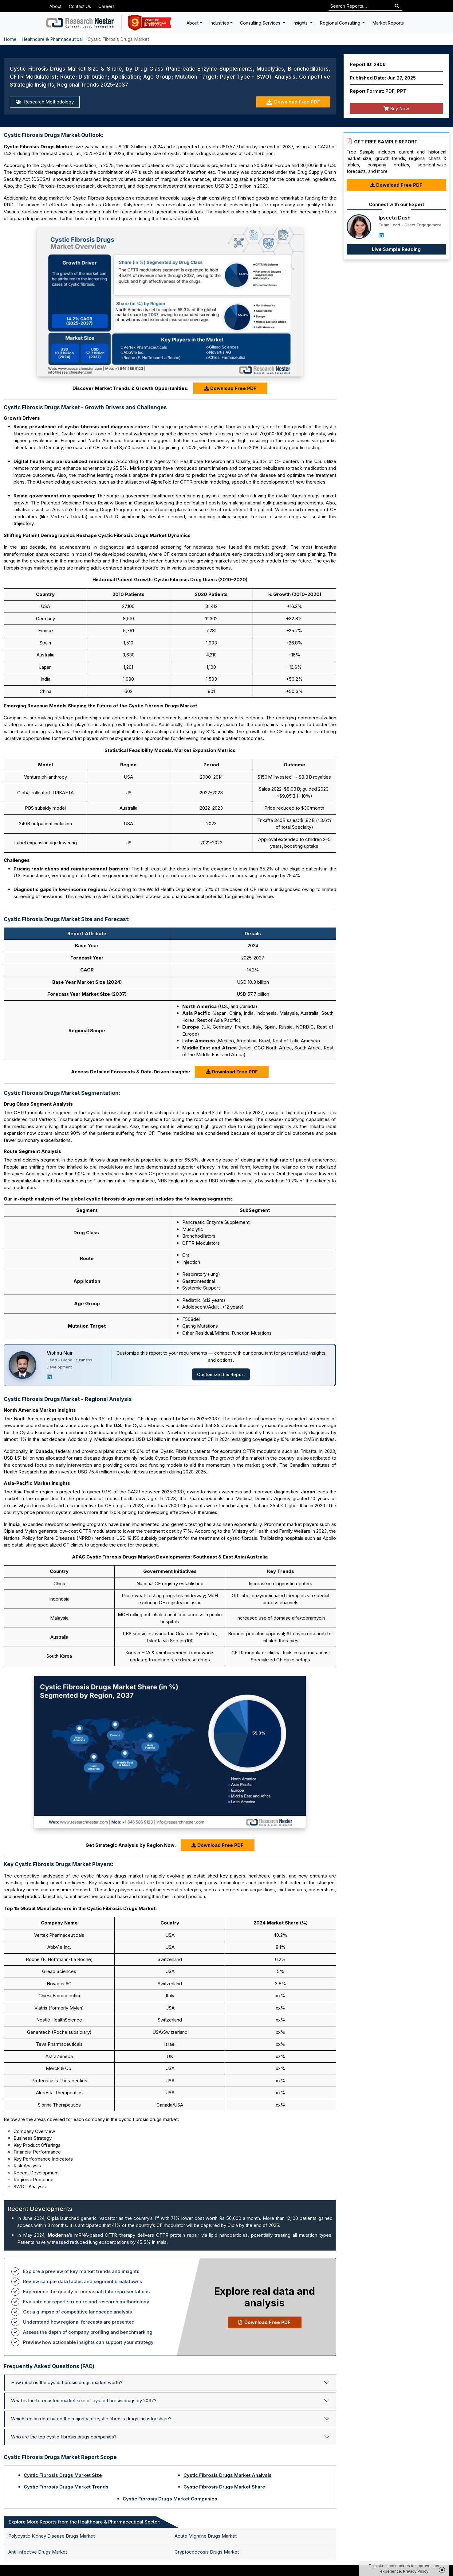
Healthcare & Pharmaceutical (52, 39)
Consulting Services (261, 22)
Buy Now (396, 108)
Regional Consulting (340, 22)
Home (10, 39)
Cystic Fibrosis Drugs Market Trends (66, 2487)
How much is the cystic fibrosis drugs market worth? (66, 2382)
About (55, 6)
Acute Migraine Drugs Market (206, 2536)
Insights (301, 22)
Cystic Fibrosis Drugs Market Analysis (227, 2475)
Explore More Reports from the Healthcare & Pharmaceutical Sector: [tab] (84, 2522)
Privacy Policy (415, 2571)
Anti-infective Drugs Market (37, 2552)
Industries (219, 22)
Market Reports (388, 22)
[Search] (397, 6)
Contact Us (80, 6)
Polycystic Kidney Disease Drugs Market (51, 2536)
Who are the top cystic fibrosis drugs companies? (63, 2437)
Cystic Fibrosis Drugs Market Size (63, 2475)
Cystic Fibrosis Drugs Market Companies (170, 2499)
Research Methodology (45, 102)
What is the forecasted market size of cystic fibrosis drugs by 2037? (83, 2400)
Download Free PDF (293, 102)
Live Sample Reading (396, 249)
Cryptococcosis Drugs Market (207, 2552)
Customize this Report (221, 1374)
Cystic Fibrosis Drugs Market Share (224, 2487)
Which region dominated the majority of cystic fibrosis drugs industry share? (91, 2419)
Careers (106, 6)
